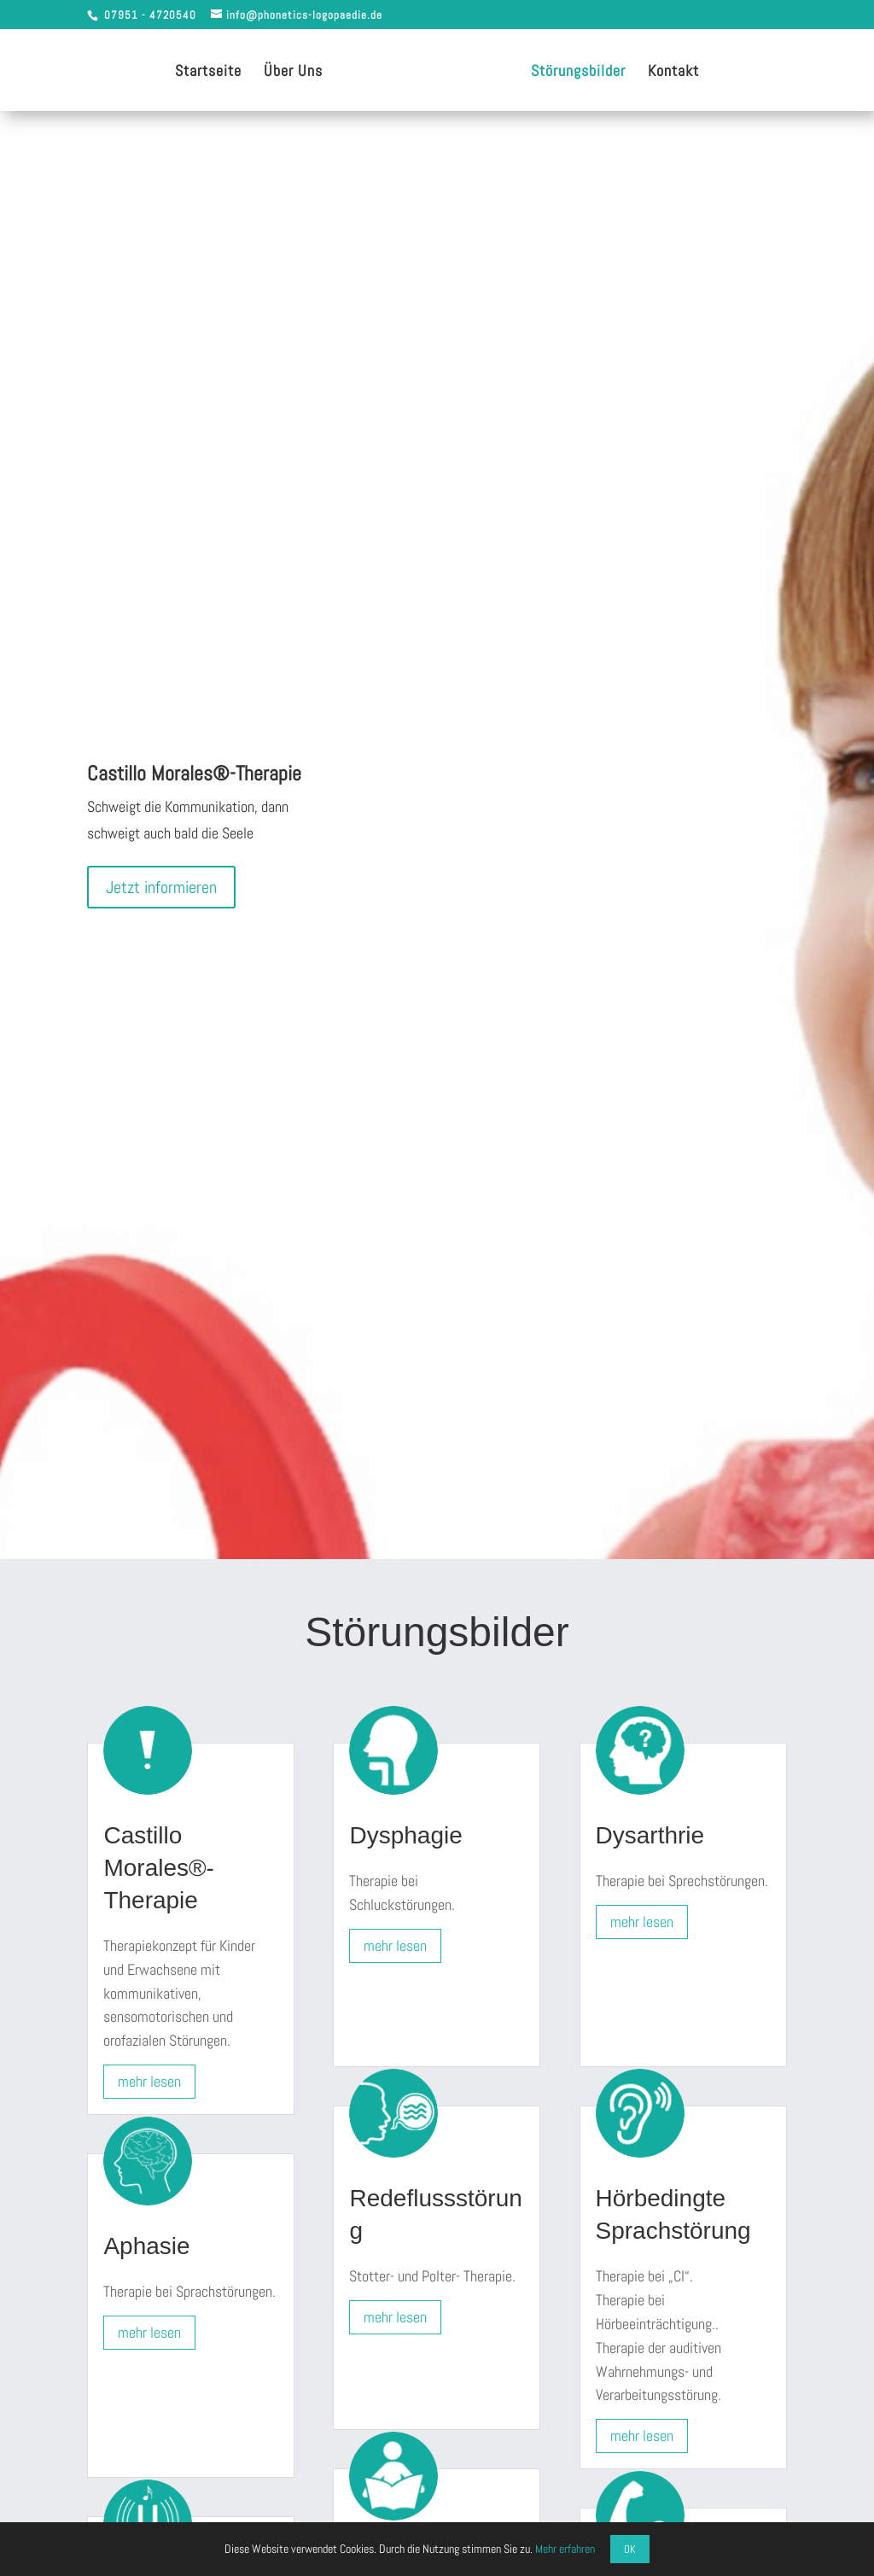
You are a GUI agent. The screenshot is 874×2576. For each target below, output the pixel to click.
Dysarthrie (650, 1835)
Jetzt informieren (161, 887)
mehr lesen (149, 2081)
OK (630, 2549)
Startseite (208, 72)
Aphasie (146, 2246)
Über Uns (293, 72)
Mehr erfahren (565, 2548)
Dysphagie (405, 1835)
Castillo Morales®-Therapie (158, 1867)
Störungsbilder (578, 72)
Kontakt (673, 72)
